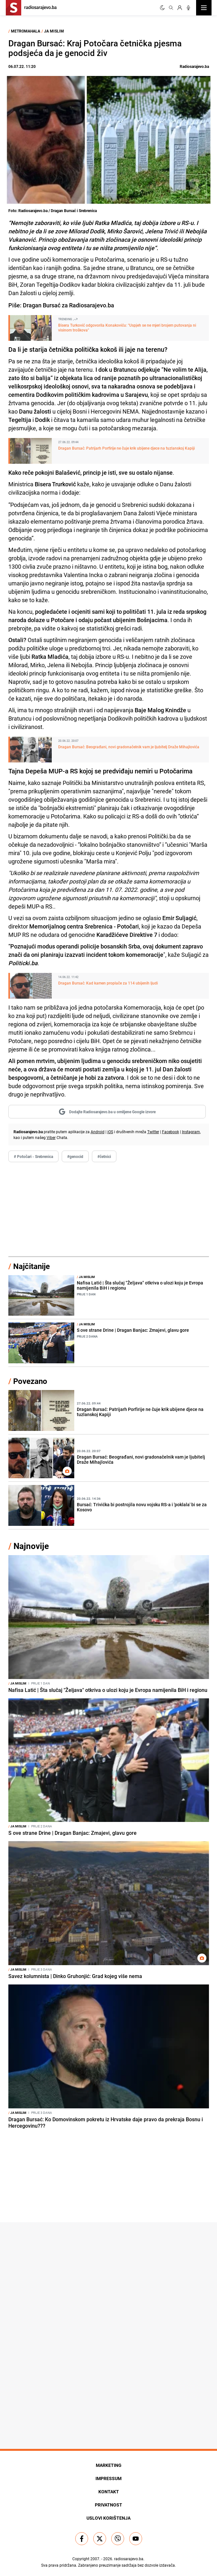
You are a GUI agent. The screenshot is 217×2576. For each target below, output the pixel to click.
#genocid (75, 1156)
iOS (110, 1131)
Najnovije (31, 1546)
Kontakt (108, 2491)
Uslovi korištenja (108, 2518)
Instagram (191, 1131)
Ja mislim (54, 30)
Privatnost (108, 2505)
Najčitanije (31, 1266)
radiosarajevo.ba (128, 2558)
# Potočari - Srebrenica (33, 1156)
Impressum (108, 2478)
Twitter (153, 1131)
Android (97, 1131)
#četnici (104, 1156)
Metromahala (25, 30)
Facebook (170, 1131)
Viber (51, 1137)
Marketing (109, 2465)
